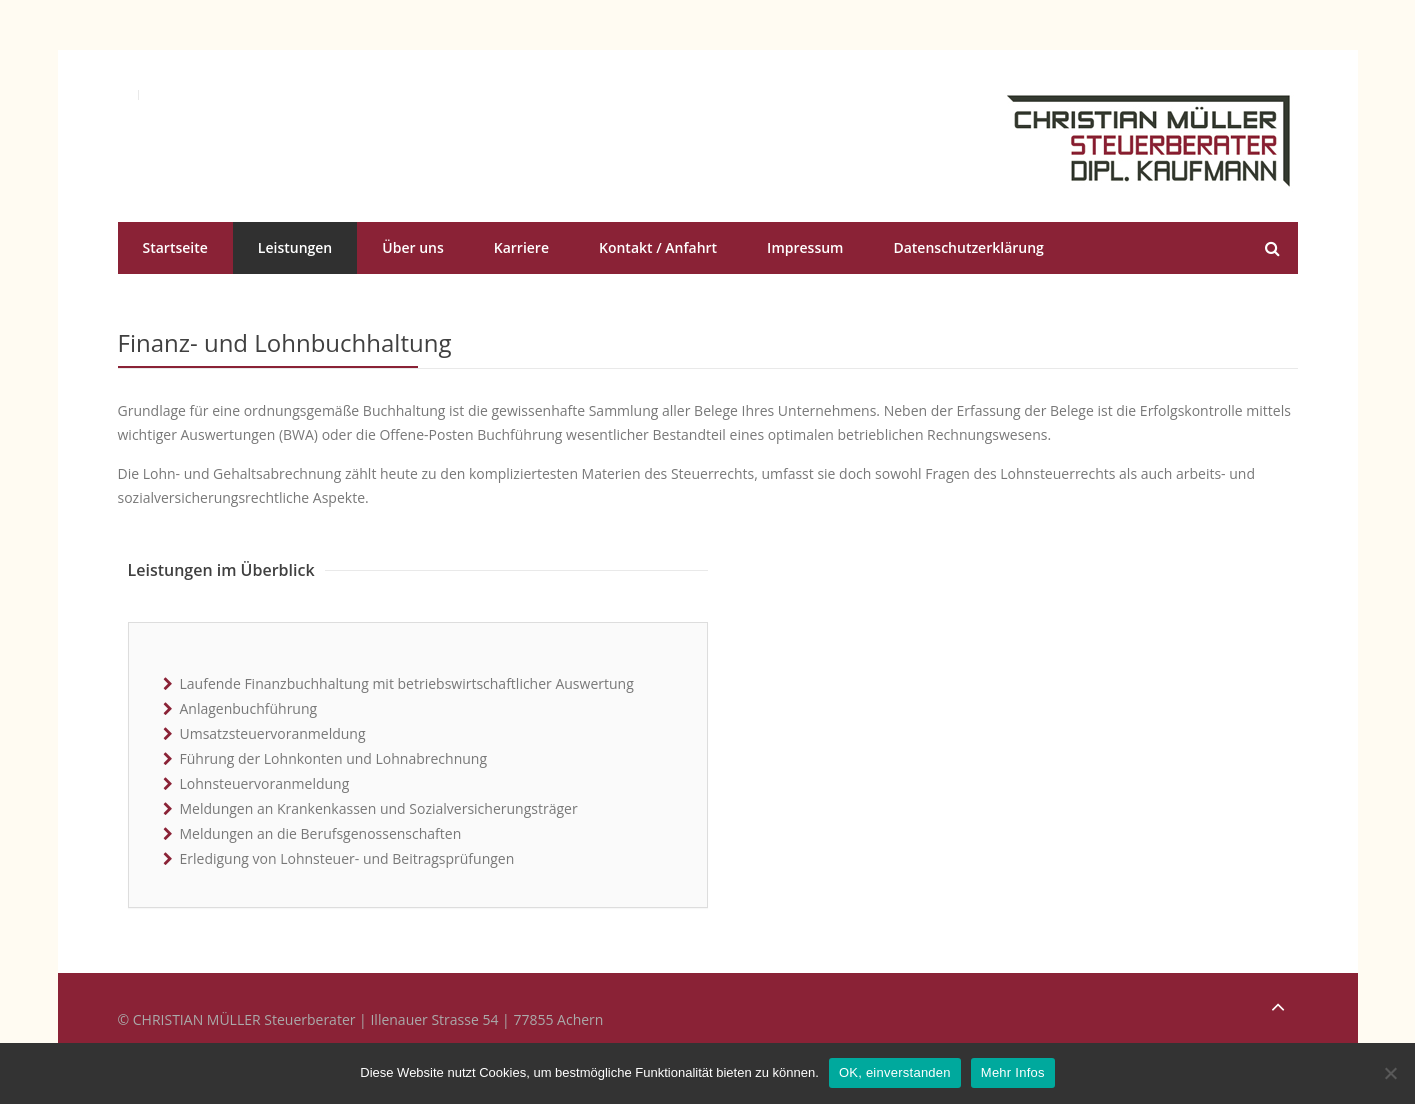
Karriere (521, 247)
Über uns (412, 247)
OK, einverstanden (895, 1072)
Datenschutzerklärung (968, 247)
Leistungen (295, 247)
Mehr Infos (1013, 1072)
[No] (1390, 1073)
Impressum (805, 247)
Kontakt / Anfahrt (658, 247)
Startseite (175, 247)
